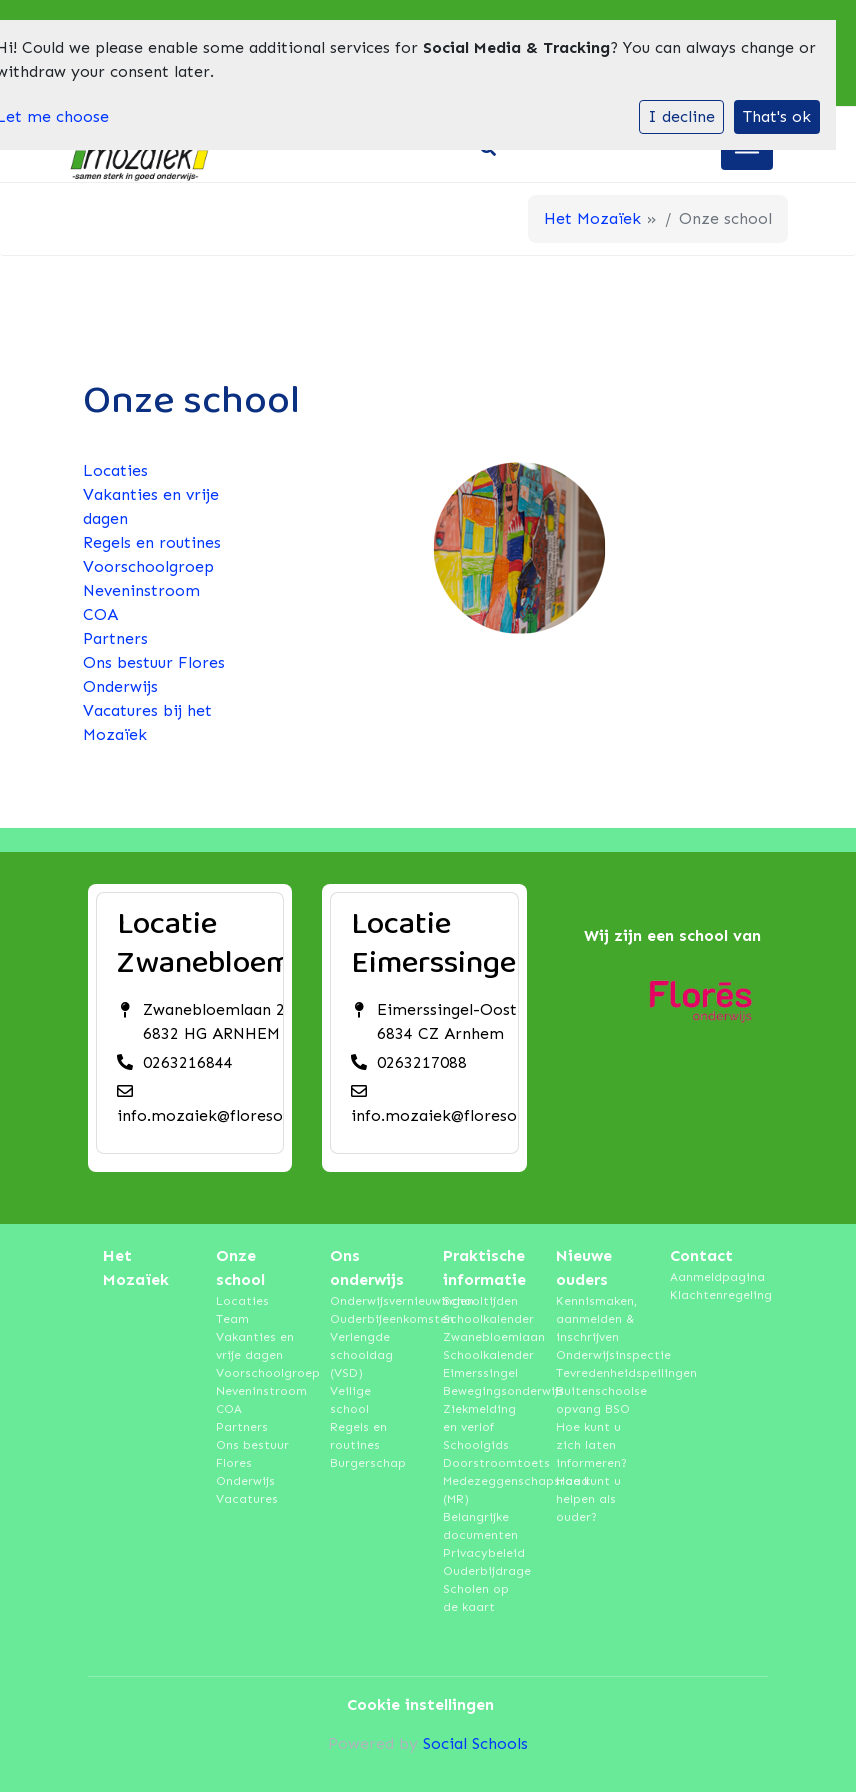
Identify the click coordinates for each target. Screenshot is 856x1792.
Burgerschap (368, 1463)
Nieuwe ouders (584, 1267)
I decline (681, 116)
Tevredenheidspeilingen (597, 1373)
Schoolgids (476, 1445)
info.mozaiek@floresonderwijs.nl (239, 1115)
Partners (115, 638)
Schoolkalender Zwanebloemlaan (484, 1328)
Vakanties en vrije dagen (255, 1346)
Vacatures (247, 1499)
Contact (701, 1255)
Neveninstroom (141, 590)
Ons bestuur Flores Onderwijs (252, 1463)
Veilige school (350, 1400)
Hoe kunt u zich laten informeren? (591, 1445)
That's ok (777, 116)
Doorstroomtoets (484, 1463)
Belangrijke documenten (480, 1526)
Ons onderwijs (367, 1267)
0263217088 (422, 1062)
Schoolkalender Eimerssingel (484, 1364)
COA (100, 614)
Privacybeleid (484, 1553)
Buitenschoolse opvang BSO (597, 1400)
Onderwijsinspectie (597, 1355)
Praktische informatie (484, 1267)
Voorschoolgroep (148, 566)
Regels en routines (152, 542)
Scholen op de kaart (476, 1598)
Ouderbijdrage (484, 1571)
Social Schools (475, 1743)
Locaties (115, 470)
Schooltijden (480, 1301)
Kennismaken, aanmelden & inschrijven (596, 1319)
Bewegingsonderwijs (484, 1391)
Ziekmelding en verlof (479, 1418)
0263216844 (188, 1062)
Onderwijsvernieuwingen (371, 1301)
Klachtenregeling (711, 1295)
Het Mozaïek (592, 218)
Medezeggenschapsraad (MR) (484, 1490)
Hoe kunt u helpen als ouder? (588, 1499)
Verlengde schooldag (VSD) (361, 1355)
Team (232, 1319)
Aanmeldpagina (711, 1277)
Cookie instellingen (420, 1704)
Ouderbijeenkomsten (371, 1319)
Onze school (240, 1267)
